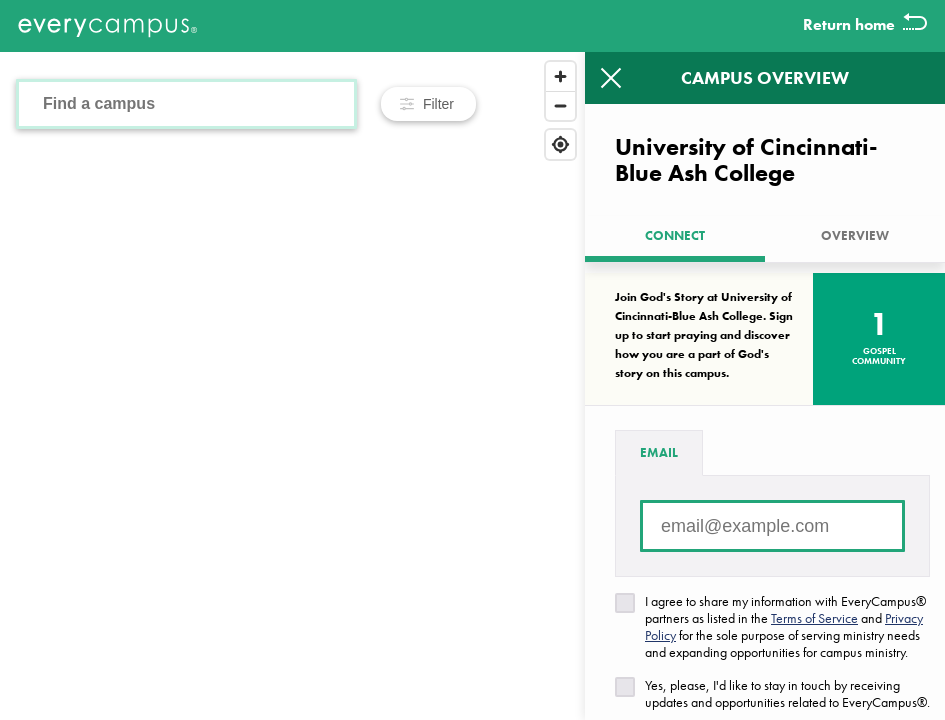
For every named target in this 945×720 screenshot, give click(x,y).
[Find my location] (560, 144)
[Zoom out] (560, 105)
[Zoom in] (560, 76)
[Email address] (772, 526)
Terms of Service (814, 618)
